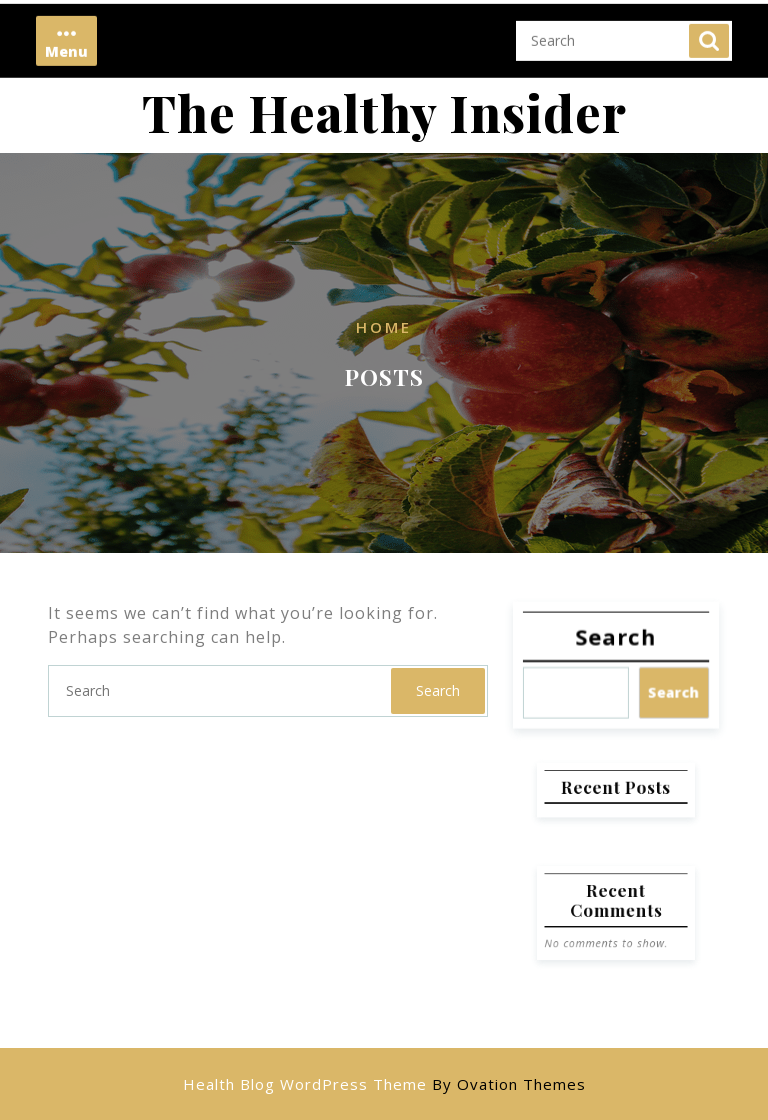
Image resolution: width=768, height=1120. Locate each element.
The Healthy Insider (384, 112)
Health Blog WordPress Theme (384, 1084)
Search (709, 29)
